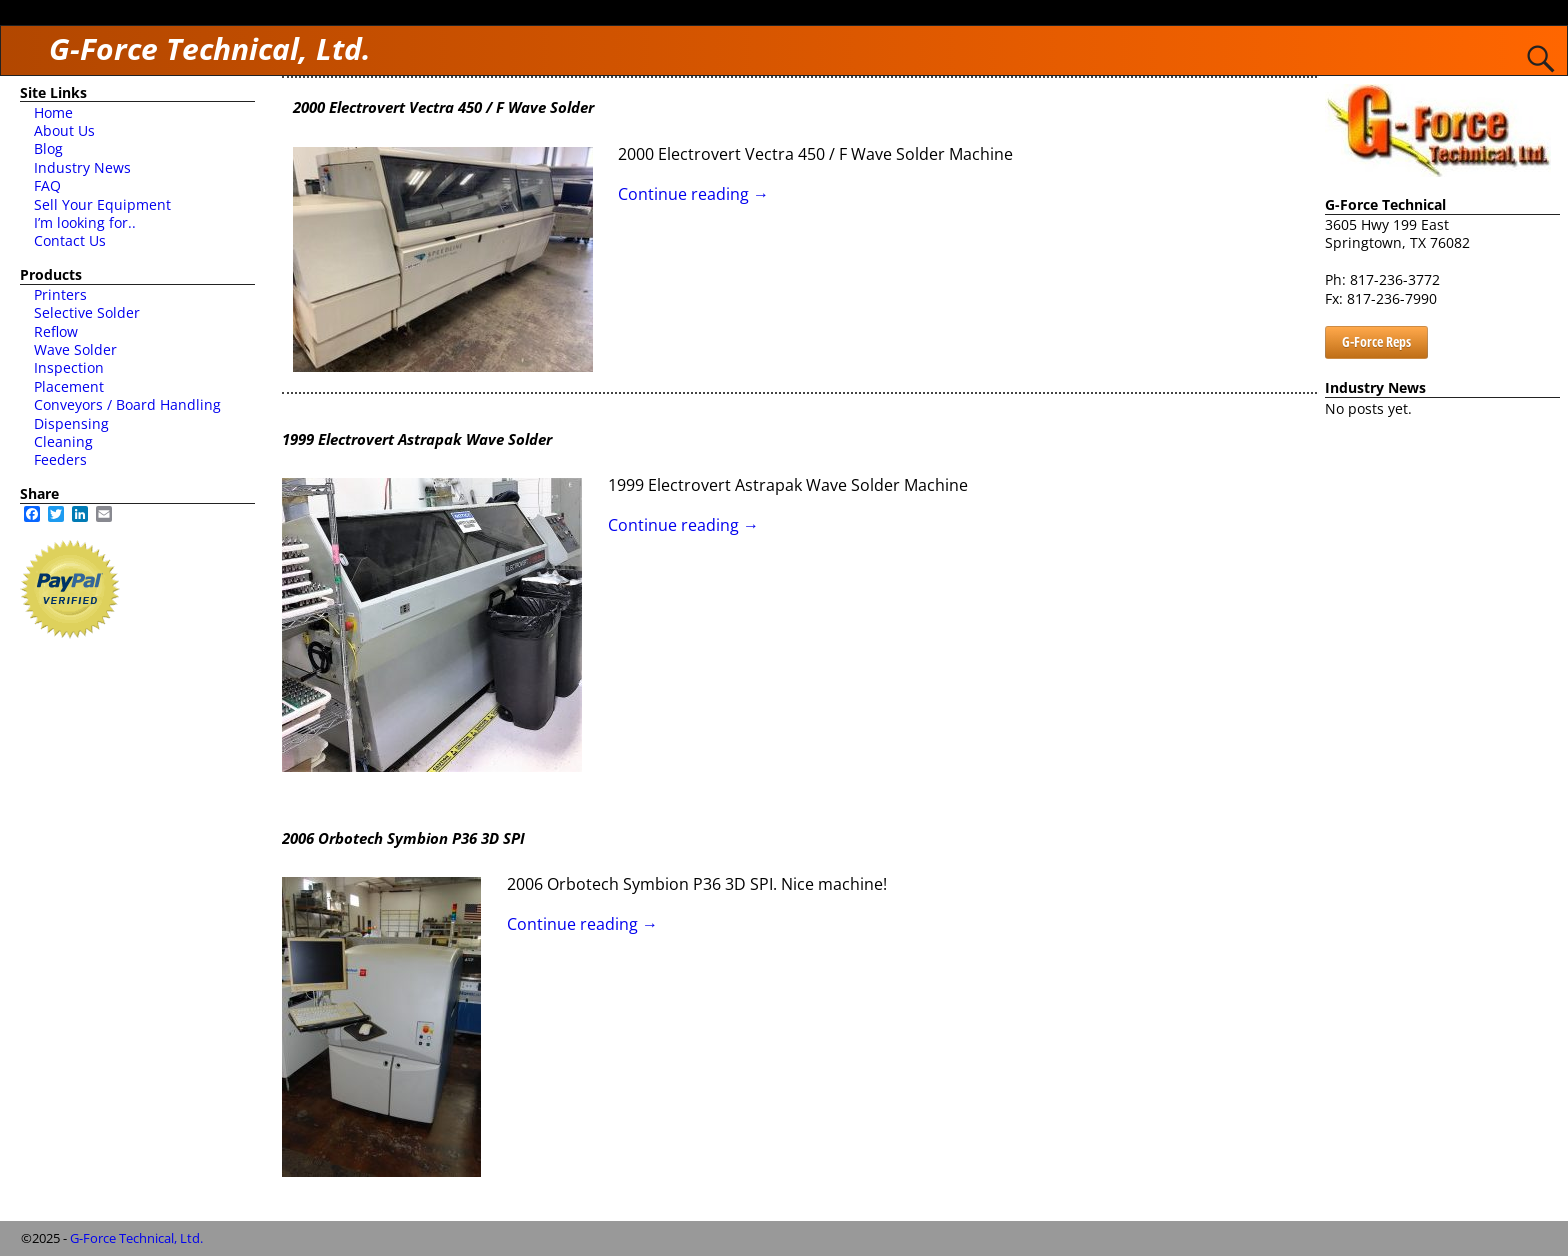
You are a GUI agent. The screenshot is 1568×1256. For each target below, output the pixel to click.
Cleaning (63, 441)
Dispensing (71, 423)
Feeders (60, 459)
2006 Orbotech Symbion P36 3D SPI (403, 838)
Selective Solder (87, 312)
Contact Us (70, 240)
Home (53, 112)
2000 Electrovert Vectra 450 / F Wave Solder (443, 107)
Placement (69, 386)
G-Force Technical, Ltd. (210, 48)
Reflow (56, 331)
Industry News (82, 167)
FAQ (47, 185)
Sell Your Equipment (102, 204)
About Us (64, 130)
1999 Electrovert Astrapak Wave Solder (417, 439)
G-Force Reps (1376, 341)
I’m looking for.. (85, 222)
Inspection (69, 367)
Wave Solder (75, 349)
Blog (48, 148)
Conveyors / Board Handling (127, 404)
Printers (60, 294)
